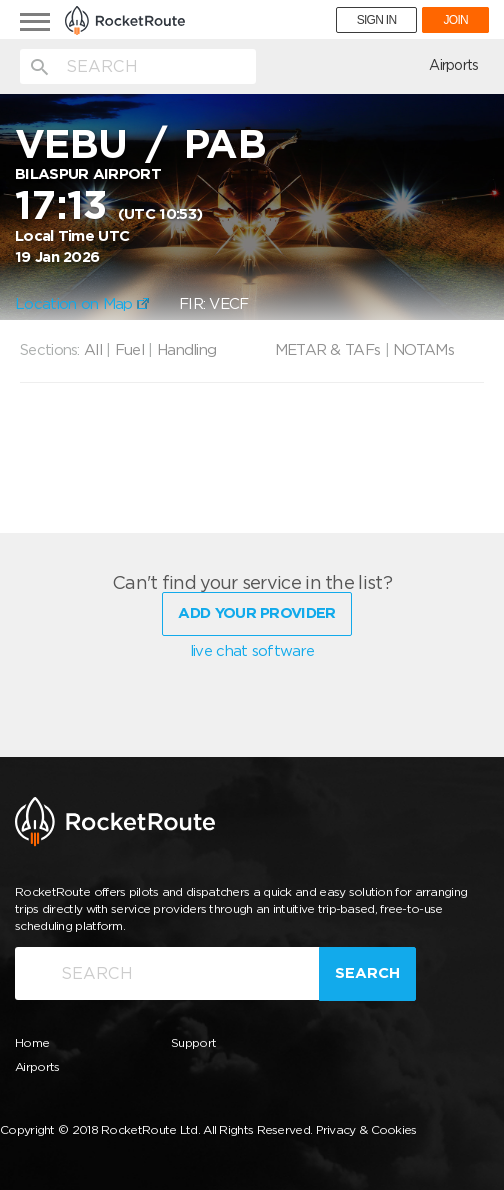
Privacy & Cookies (366, 1129)
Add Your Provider (256, 613)
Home (32, 1042)
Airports (453, 65)
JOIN (455, 20)
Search (367, 973)
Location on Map (82, 304)
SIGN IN (377, 20)
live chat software (252, 651)
